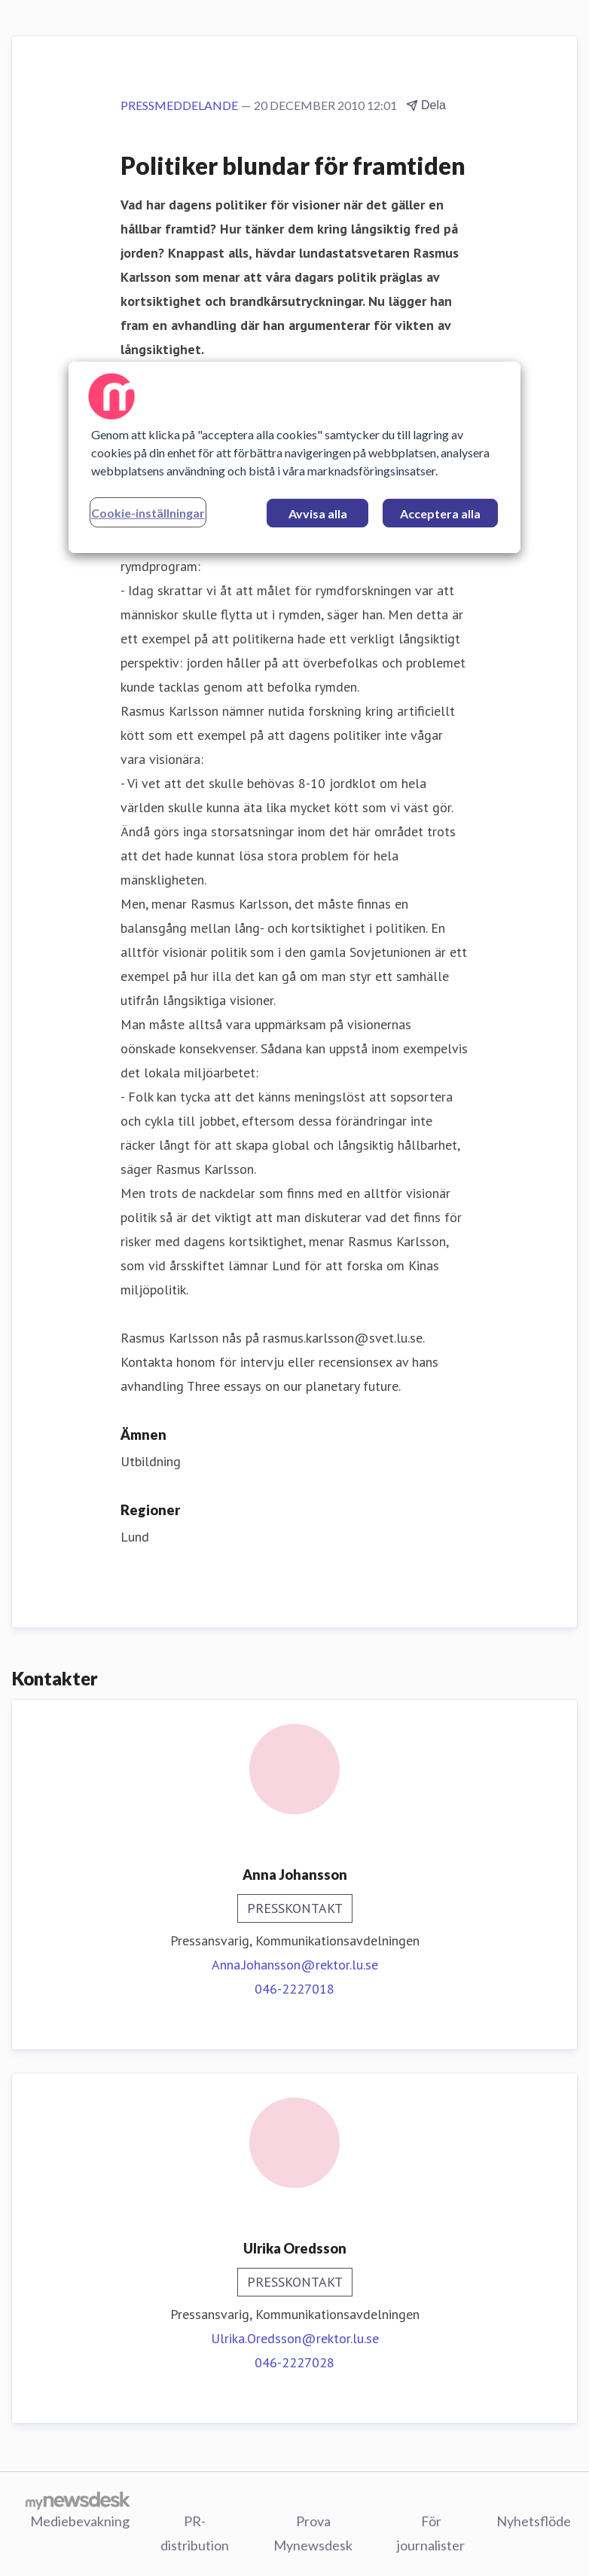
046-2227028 (294, 2362)
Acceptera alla (440, 513)
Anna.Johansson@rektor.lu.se (295, 1964)
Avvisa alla (317, 513)
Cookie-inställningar (148, 513)
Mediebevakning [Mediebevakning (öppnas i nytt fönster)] (80, 2521)
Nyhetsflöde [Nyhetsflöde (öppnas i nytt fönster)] (533, 2521)
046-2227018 (294, 1988)
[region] (294, 457)
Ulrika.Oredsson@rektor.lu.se (295, 2338)
